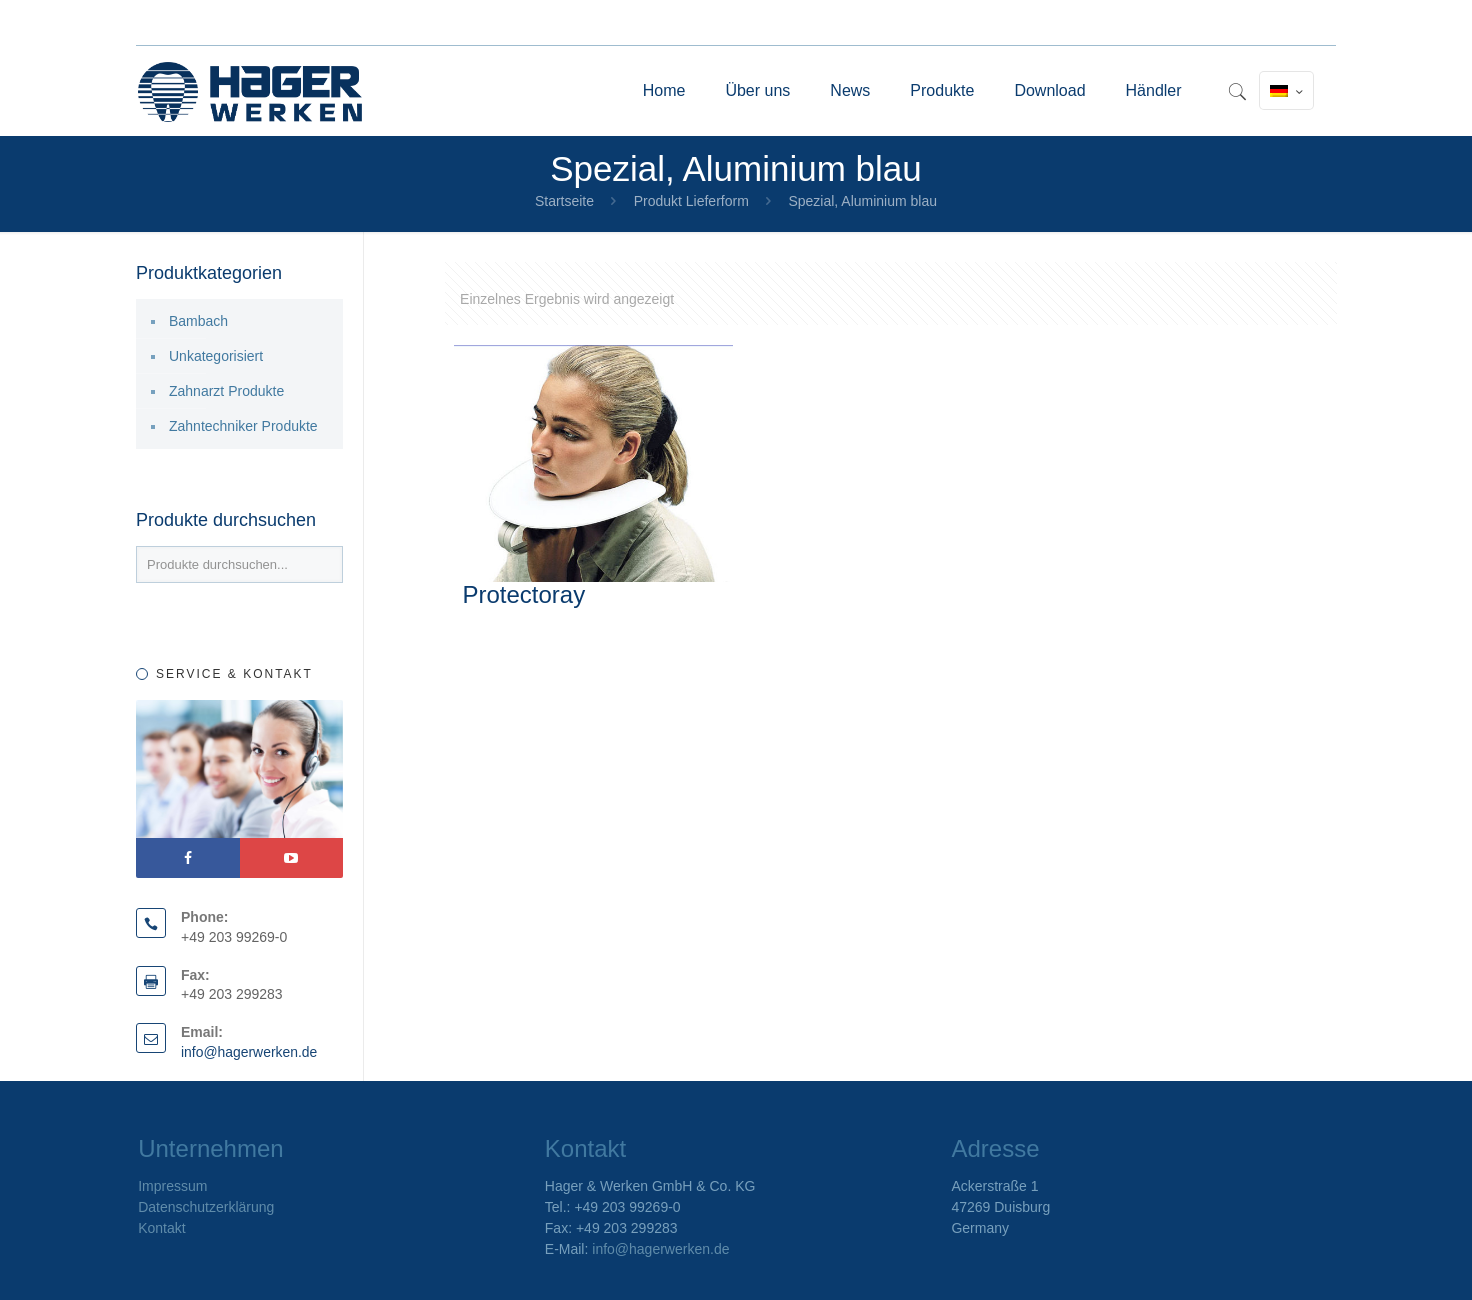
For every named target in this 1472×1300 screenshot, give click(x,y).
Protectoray (523, 594)
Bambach (198, 321)
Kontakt (161, 1228)
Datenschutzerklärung (206, 1207)
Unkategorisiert (216, 356)
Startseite (564, 201)
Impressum (172, 1186)
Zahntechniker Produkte (243, 426)
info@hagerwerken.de (249, 1052)
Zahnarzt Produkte (226, 391)
